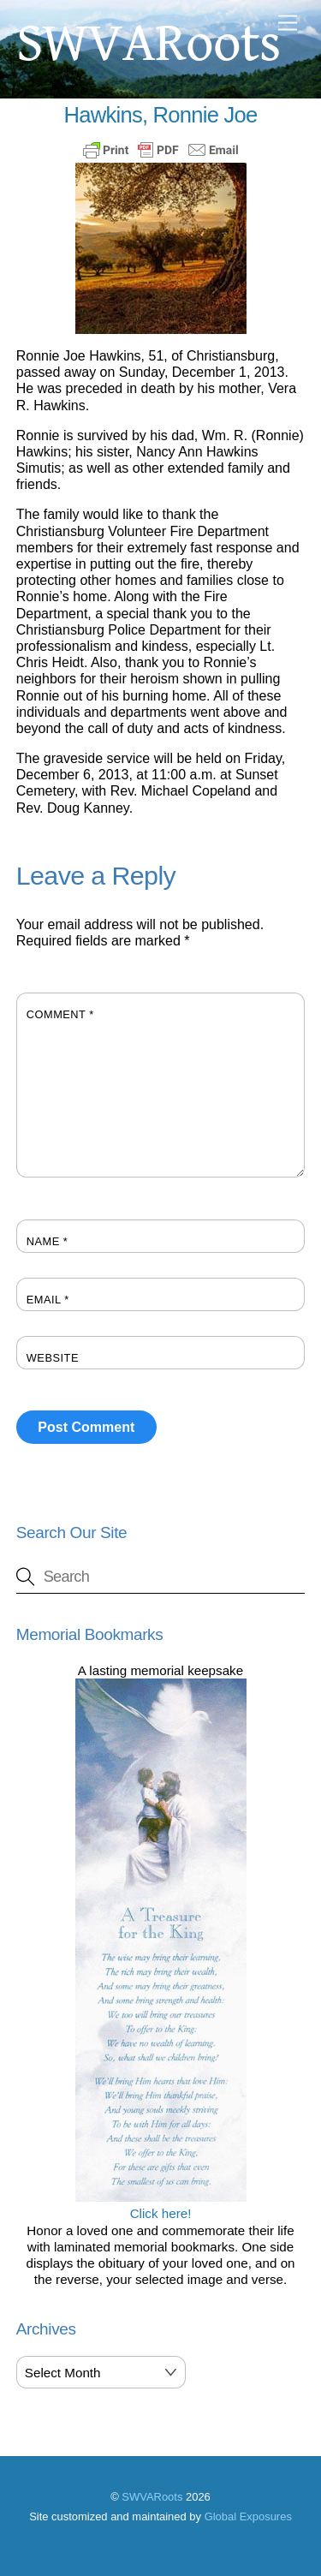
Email (48, 1299)
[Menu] (287, 23)
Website (53, 1357)
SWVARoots (152, 2496)
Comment (60, 1014)
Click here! (161, 2205)
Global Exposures (248, 2516)
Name (47, 1241)
